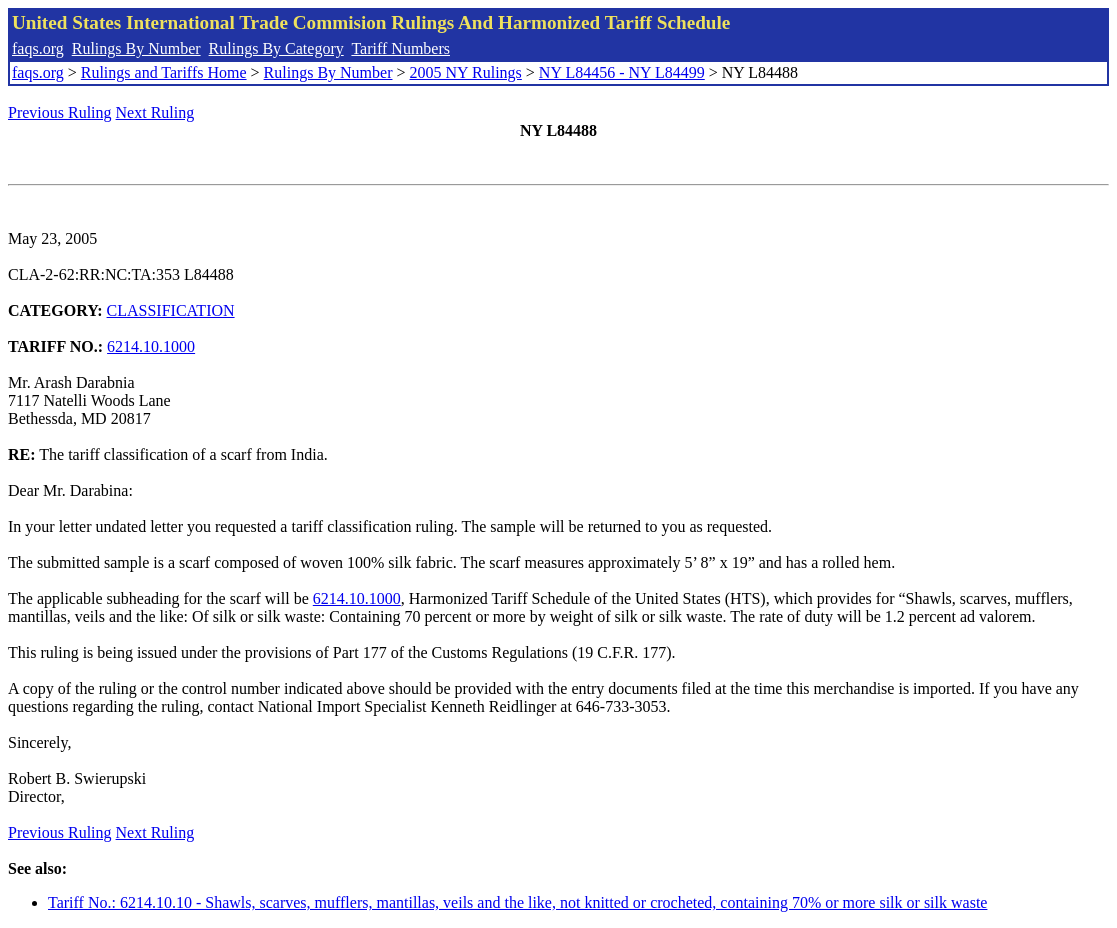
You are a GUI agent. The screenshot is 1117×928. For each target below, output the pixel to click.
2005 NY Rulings (466, 72)
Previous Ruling (60, 112)
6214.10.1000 (151, 346)
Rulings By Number (136, 48)
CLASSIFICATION (171, 310)
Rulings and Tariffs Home (164, 72)
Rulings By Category (276, 48)
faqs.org (38, 48)
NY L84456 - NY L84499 (622, 72)
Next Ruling (155, 112)
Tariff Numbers (400, 48)
